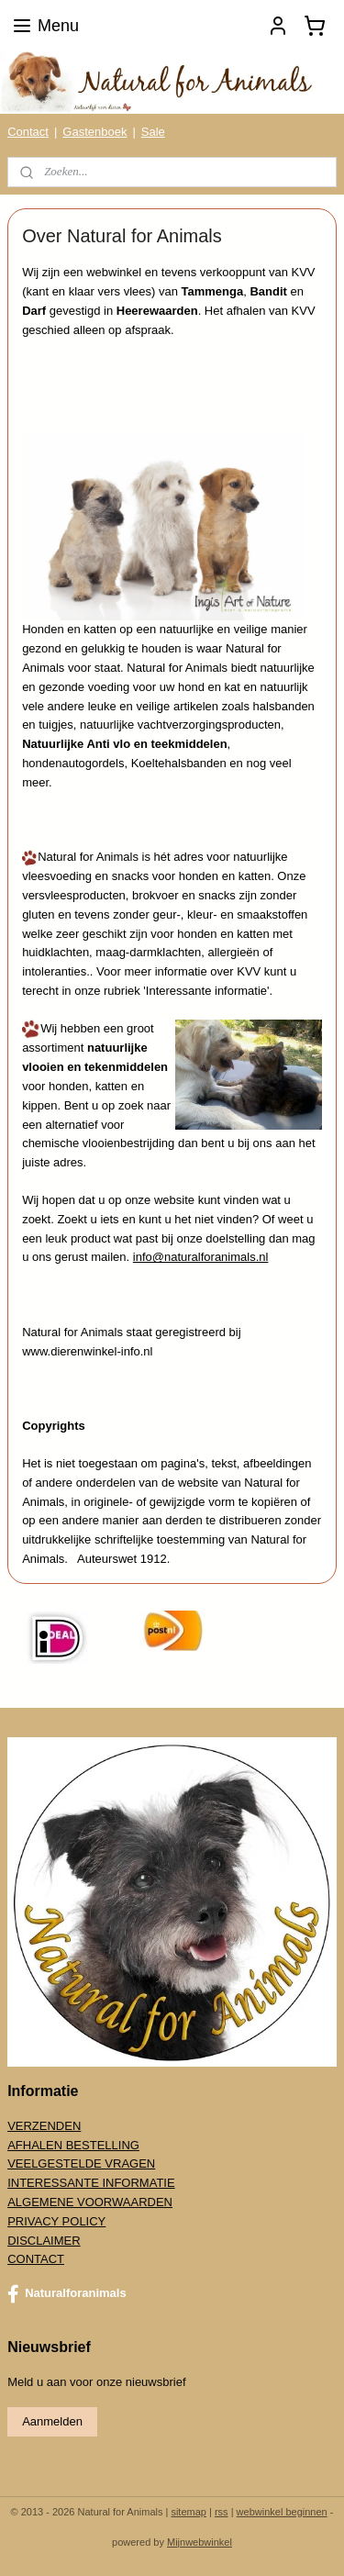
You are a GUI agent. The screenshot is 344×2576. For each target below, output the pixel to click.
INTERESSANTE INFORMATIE (91, 2183)
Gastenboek (94, 132)
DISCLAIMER (43, 2240)
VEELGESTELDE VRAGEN (81, 2163)
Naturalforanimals (67, 2294)
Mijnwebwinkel (199, 2542)
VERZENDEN (44, 2126)
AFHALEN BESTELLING (73, 2145)
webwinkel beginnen (282, 2511)
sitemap (188, 2511)
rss (221, 2511)
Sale (153, 132)
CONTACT (35, 2259)
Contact (28, 132)
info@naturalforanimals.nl (201, 1257)
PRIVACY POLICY (56, 2221)
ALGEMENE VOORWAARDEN (89, 2202)
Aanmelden (52, 2421)
